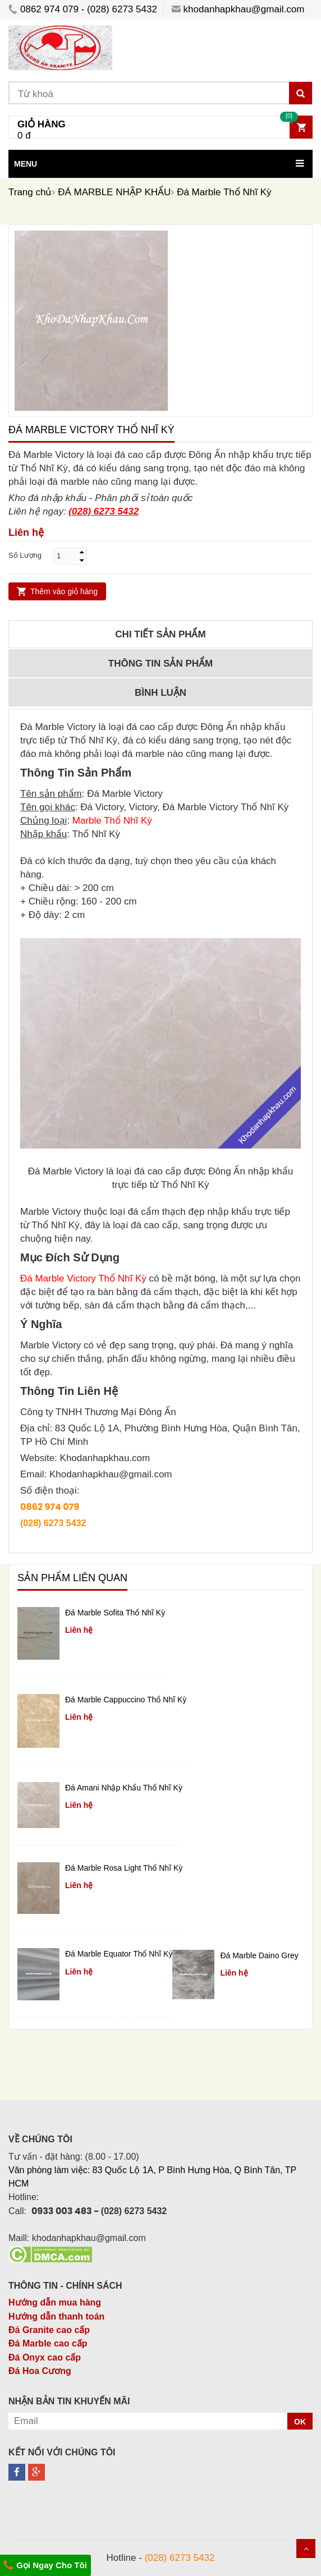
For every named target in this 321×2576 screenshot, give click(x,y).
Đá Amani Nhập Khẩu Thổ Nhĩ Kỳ (123, 1787)
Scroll (305, 2548)
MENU (25, 163)
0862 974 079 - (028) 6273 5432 (82, 9)
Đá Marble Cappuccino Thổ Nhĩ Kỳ (125, 1699)
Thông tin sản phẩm (160, 663)
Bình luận (160, 692)
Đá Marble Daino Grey (259, 1955)
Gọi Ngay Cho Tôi (45, 2564)
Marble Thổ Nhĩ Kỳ (112, 820)
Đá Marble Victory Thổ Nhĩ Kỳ (83, 1278)
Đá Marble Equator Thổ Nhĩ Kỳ (118, 1953)
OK (300, 2421)
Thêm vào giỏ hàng (64, 591)
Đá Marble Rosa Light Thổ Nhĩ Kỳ (123, 1867)
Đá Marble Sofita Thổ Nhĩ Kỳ (115, 1612)
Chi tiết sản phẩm (160, 634)
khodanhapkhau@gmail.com (238, 9)
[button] (160, 164)
